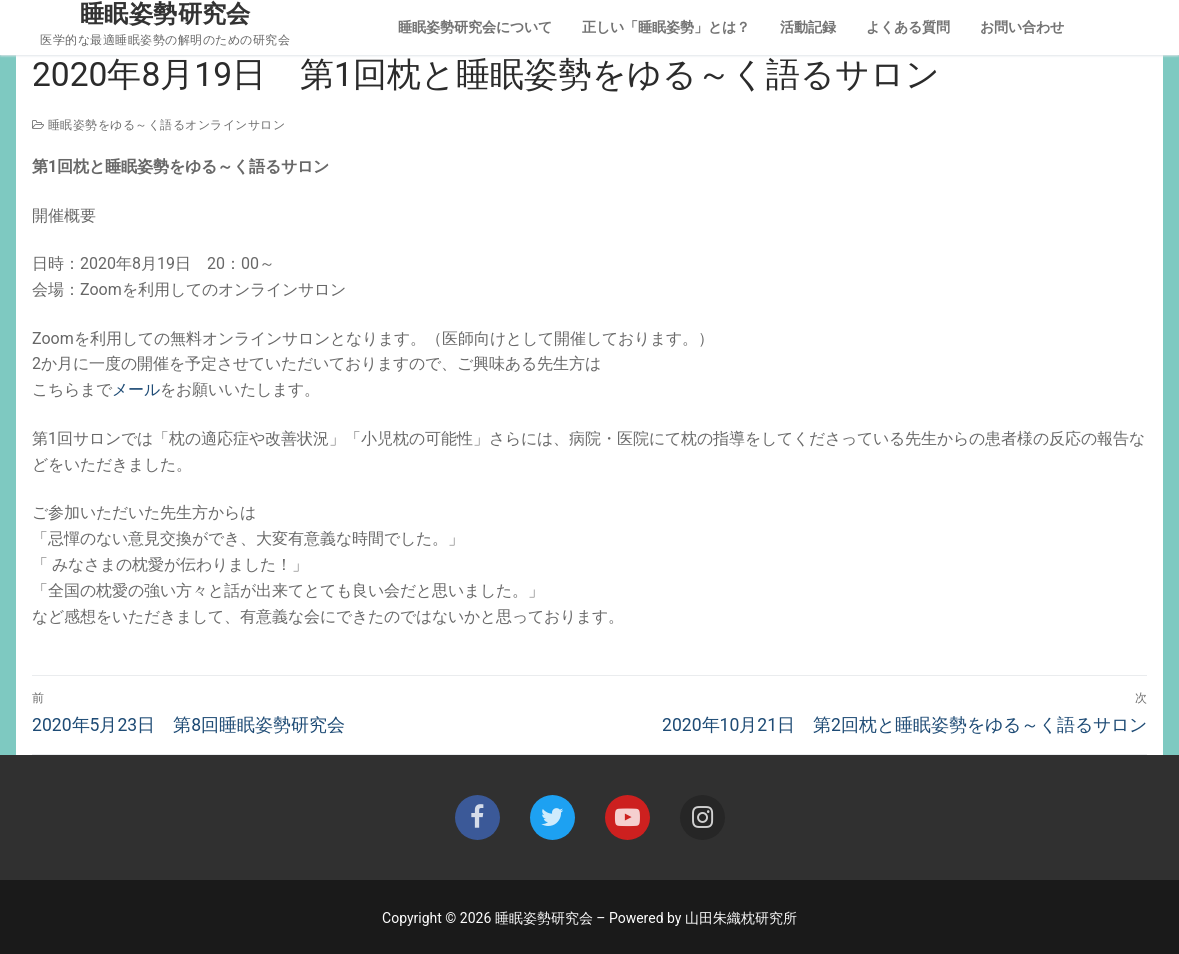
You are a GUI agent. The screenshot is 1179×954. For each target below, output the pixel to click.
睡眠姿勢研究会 (165, 14)
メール (136, 389)
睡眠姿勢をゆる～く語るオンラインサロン (158, 125)
